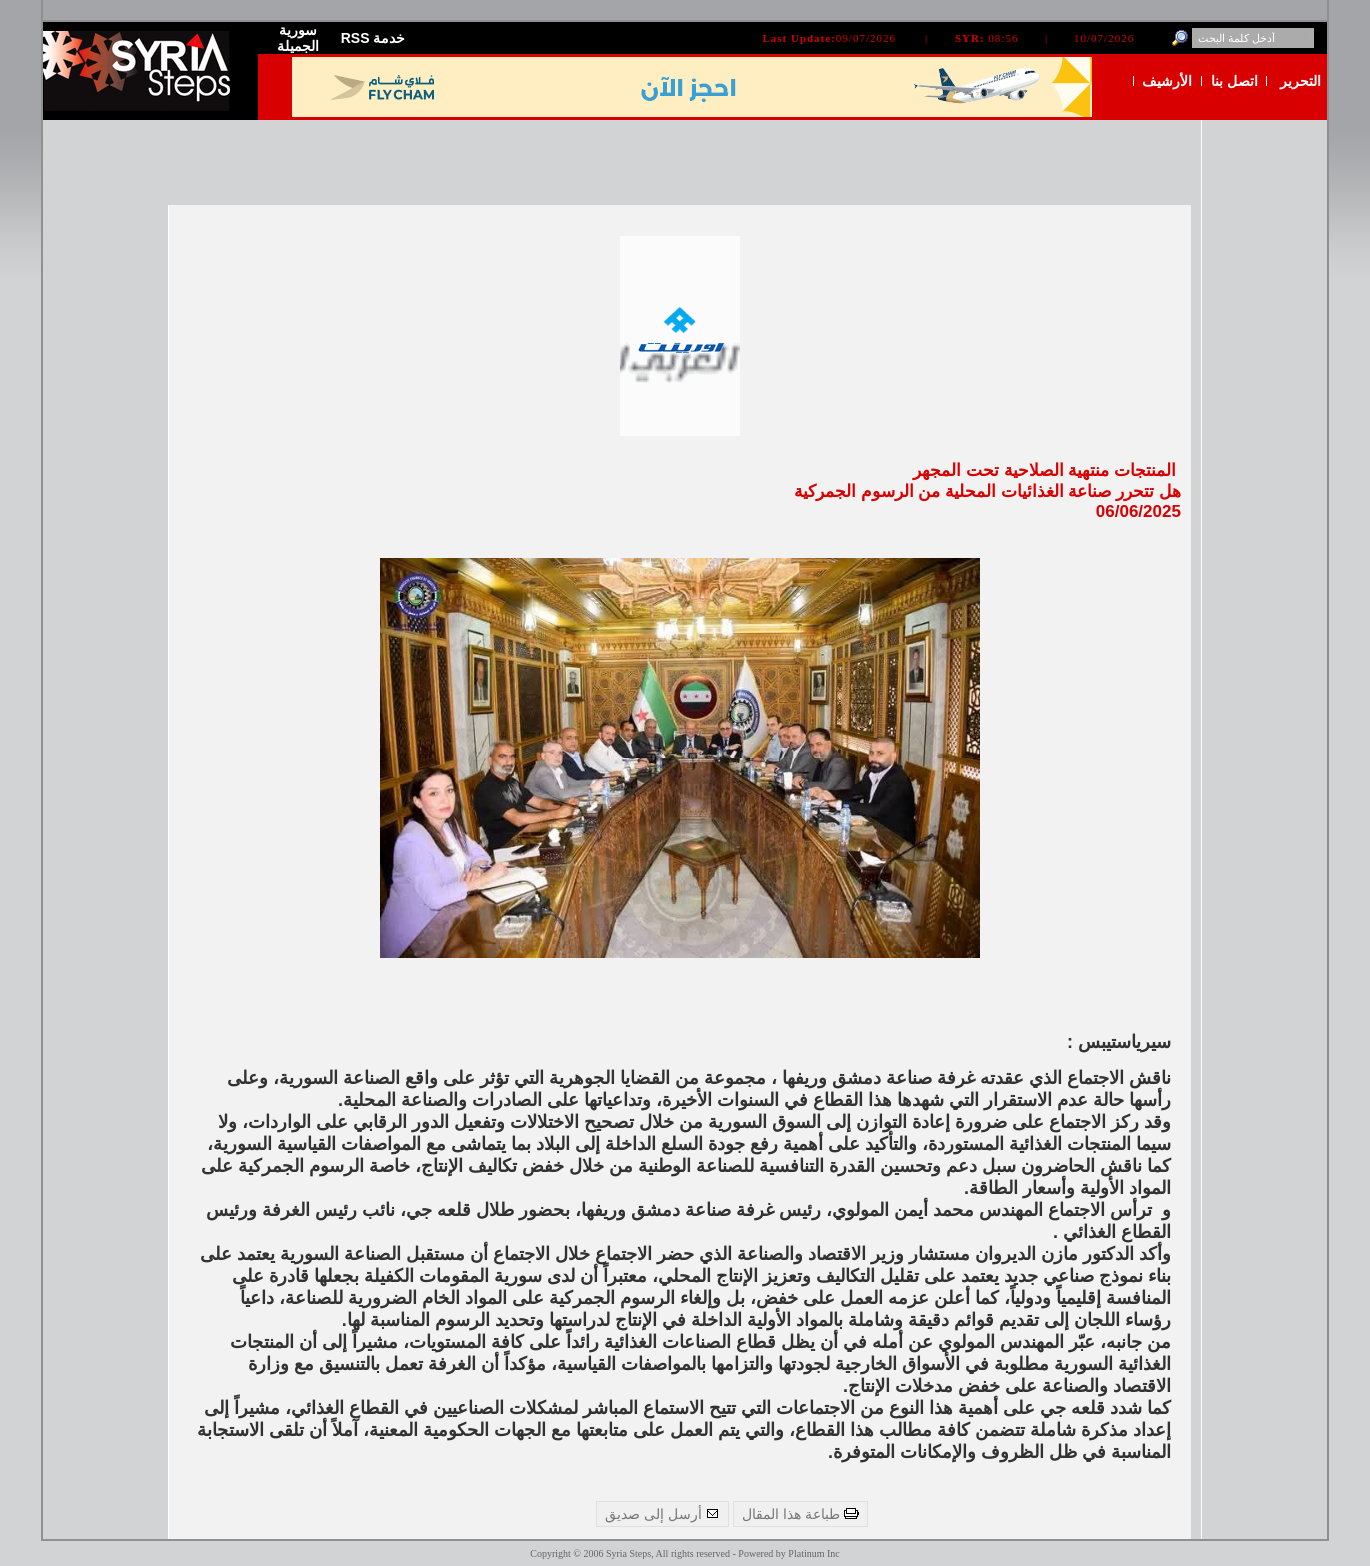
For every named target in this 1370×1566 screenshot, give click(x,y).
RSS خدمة (373, 38)
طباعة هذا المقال (800, 1514)
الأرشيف (1167, 81)
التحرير (1300, 81)
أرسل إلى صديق (663, 1514)
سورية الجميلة (298, 38)
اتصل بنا (1234, 81)
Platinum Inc (813, 1553)
